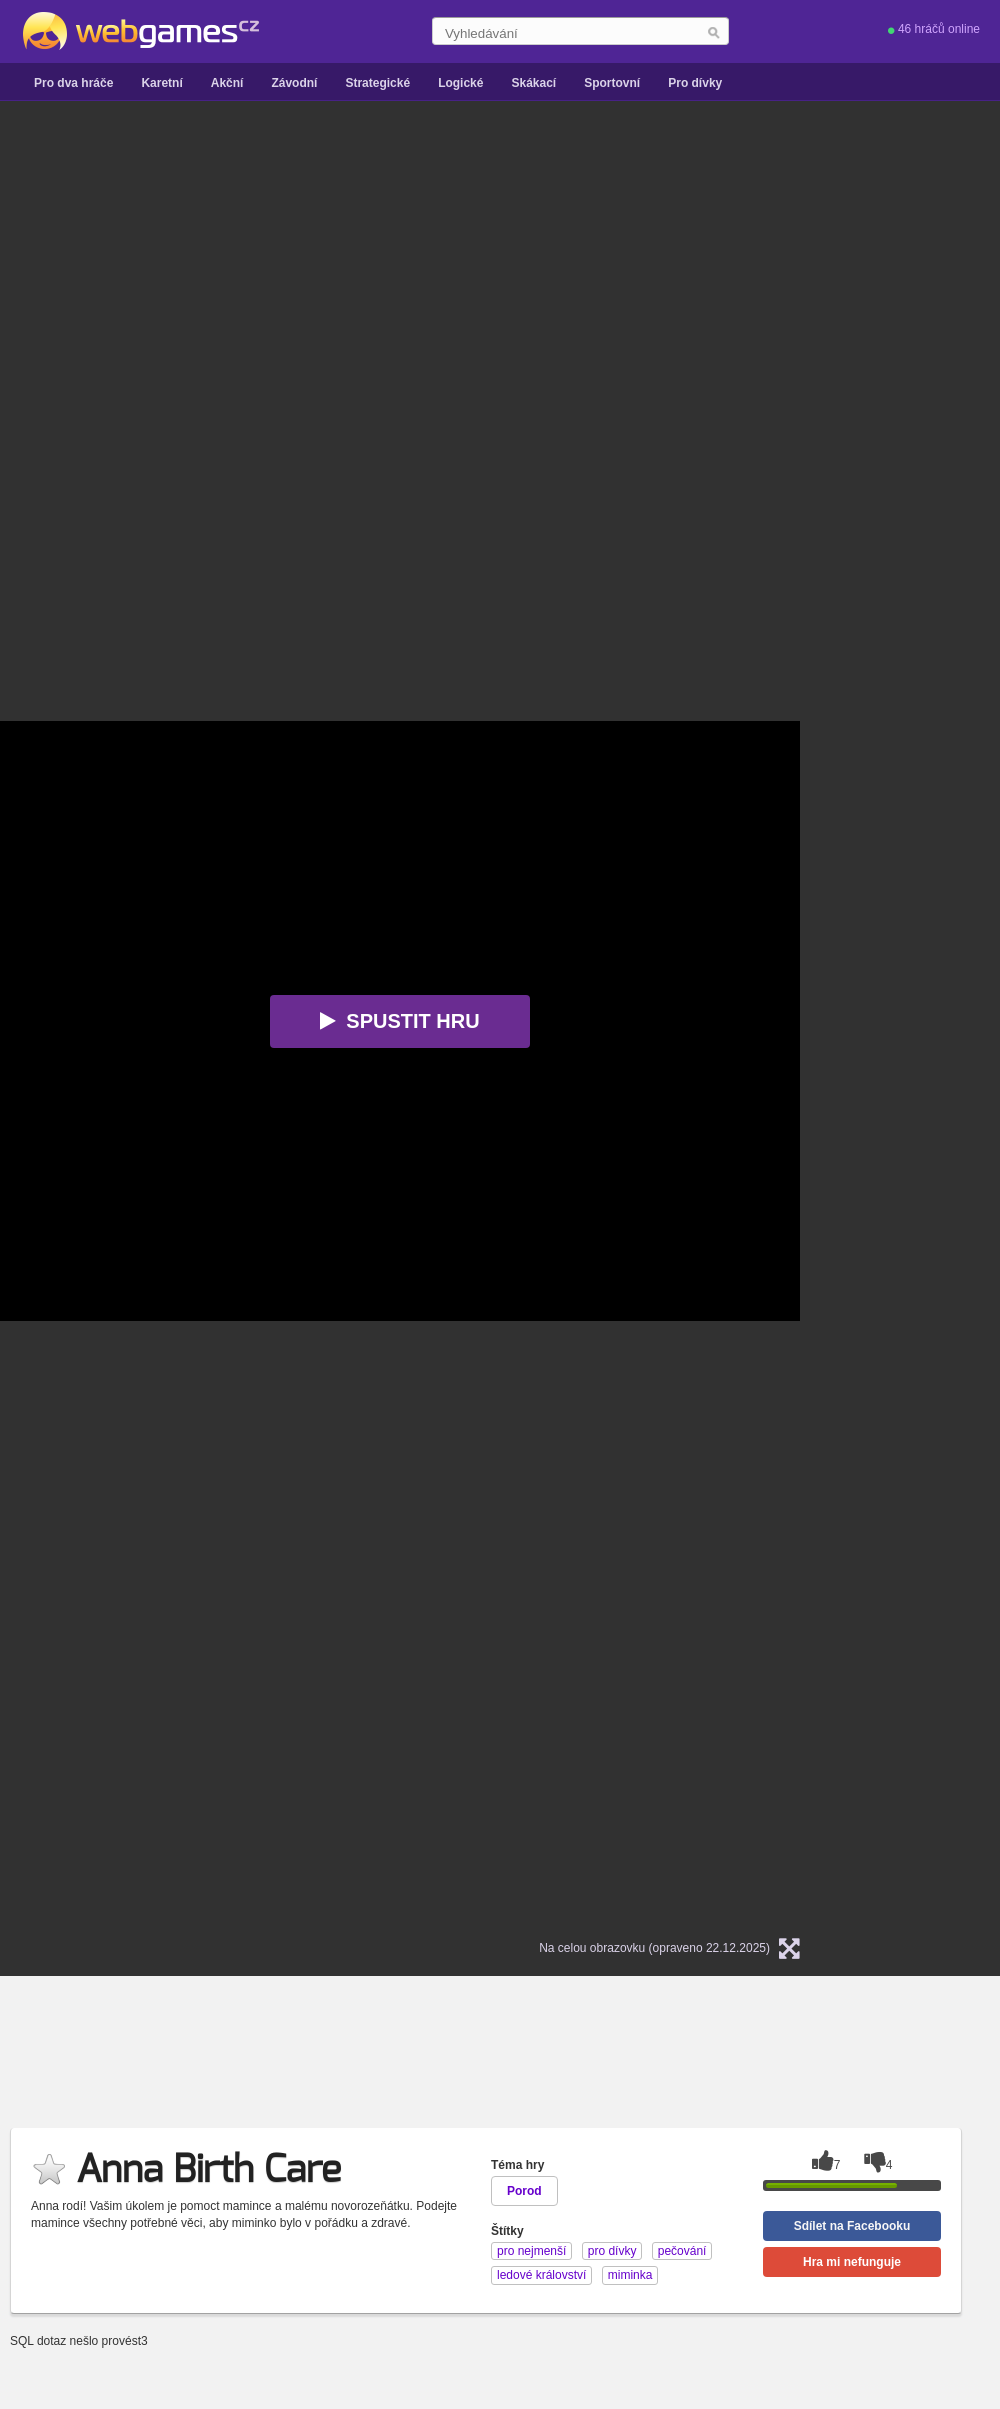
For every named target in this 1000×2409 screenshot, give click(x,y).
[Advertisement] (200, 421)
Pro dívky (695, 83)
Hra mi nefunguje (852, 2262)
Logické (460, 83)
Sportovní (612, 83)
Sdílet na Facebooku (852, 2226)
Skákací (533, 83)
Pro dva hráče (73, 83)
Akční (227, 83)
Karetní (161, 83)
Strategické (377, 83)
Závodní (294, 83)
